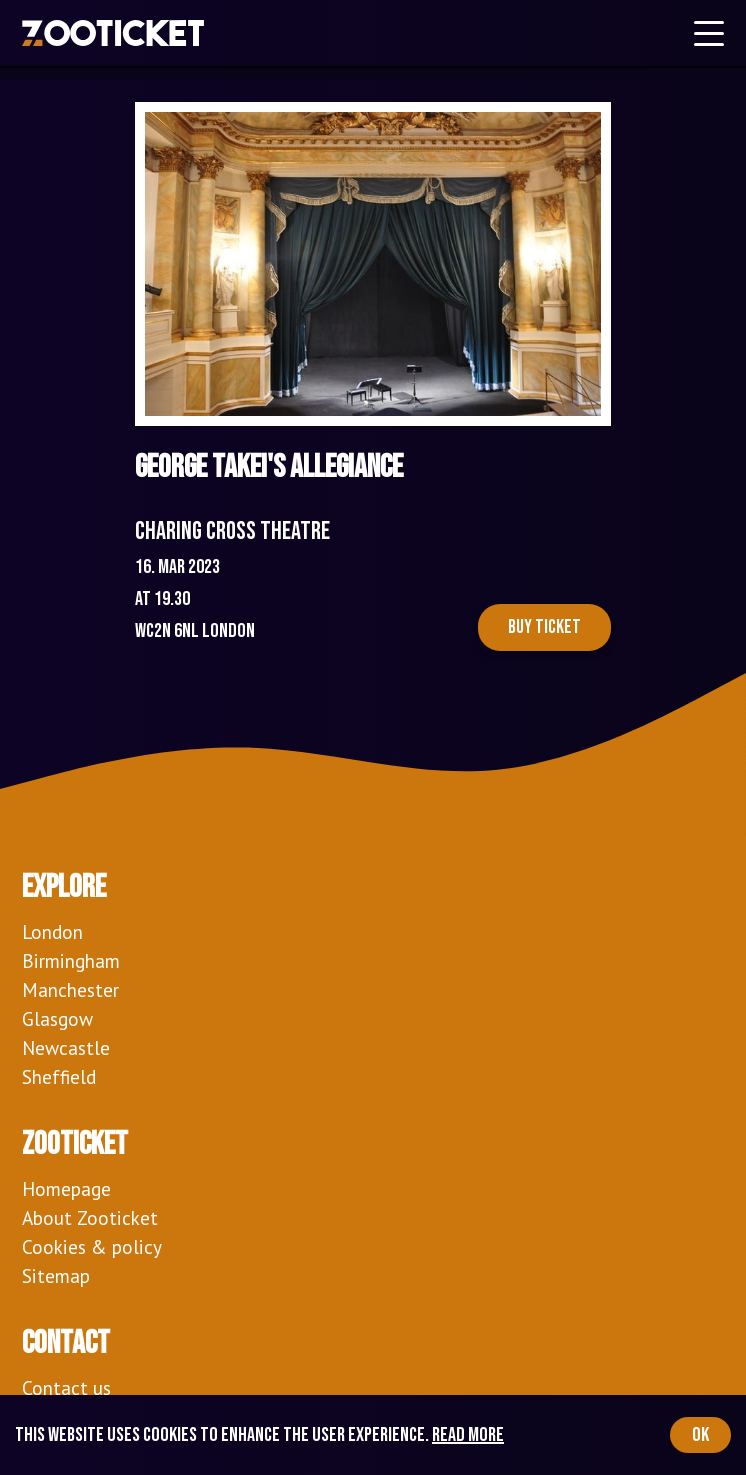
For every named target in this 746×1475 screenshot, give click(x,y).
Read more (468, 1435)
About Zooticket (90, 1217)
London (52, 931)
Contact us (66, 1387)
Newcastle (66, 1047)
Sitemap (56, 1275)
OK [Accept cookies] (700, 1435)
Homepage (66, 1188)
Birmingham (71, 960)
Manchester (70, 989)
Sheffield (59, 1076)
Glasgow (57, 1018)
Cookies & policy (92, 1246)
